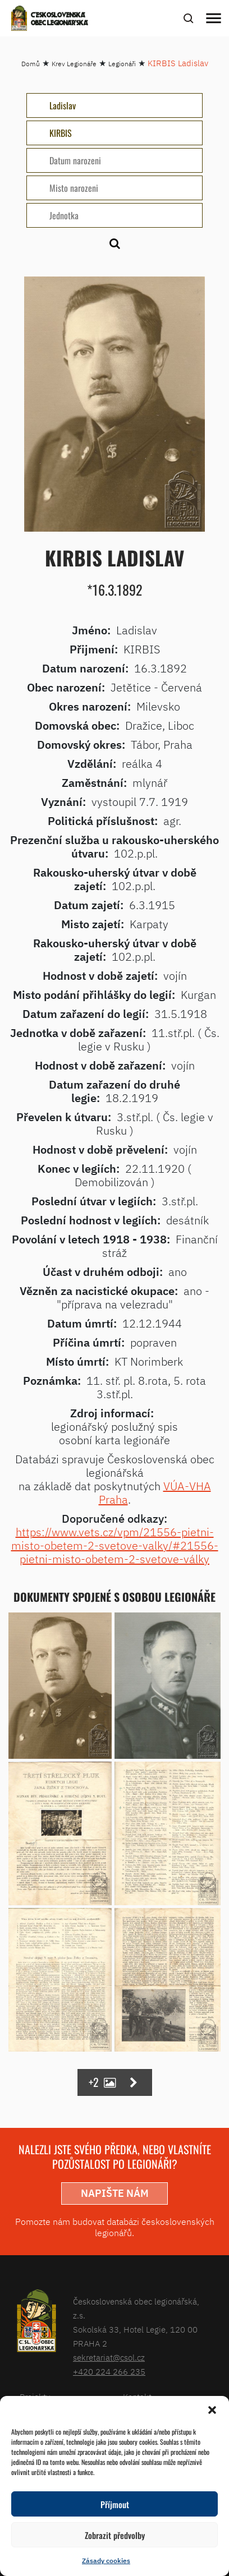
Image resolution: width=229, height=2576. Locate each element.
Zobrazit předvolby (115, 2535)
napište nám (115, 2193)
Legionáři (122, 63)
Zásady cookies (106, 2560)
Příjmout (114, 2504)
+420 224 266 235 (109, 2371)
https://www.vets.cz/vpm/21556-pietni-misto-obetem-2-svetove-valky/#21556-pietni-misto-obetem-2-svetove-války (114, 1545)
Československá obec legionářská (59, 19)
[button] (212, 2410)
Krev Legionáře (74, 63)
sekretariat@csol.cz (109, 2357)
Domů (30, 63)
